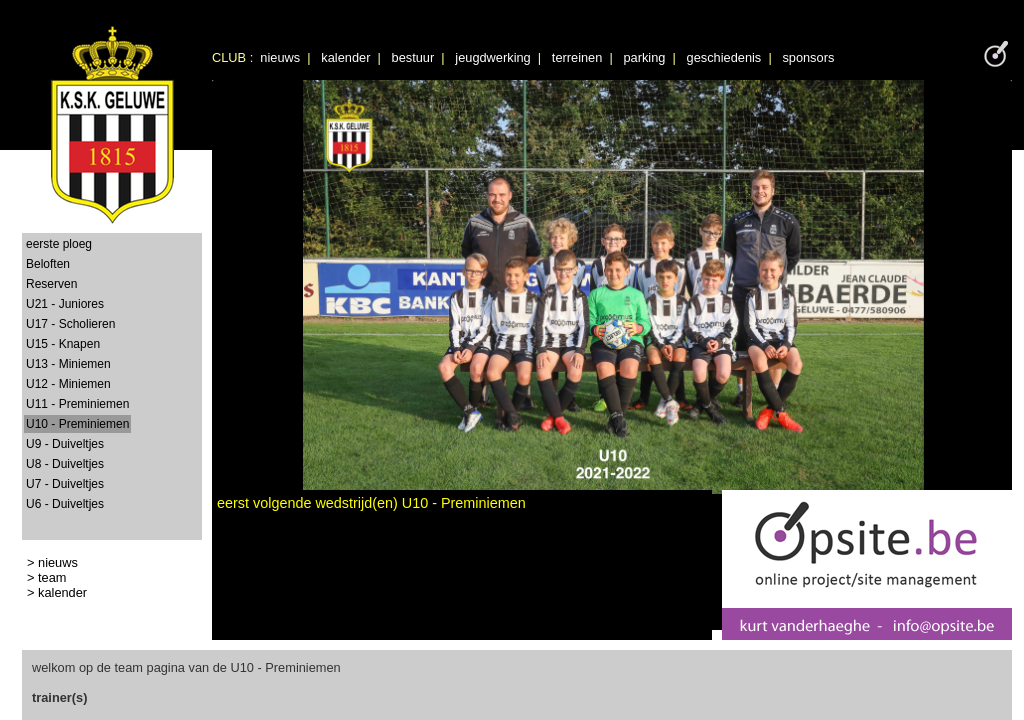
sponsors (808, 57)
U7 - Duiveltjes (65, 484)
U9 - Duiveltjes (65, 444)
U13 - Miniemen (68, 364)
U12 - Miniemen (68, 384)
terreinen (577, 57)
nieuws (280, 57)
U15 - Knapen (63, 344)
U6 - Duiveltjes (65, 504)
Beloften (48, 264)
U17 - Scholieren (70, 324)
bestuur (413, 57)
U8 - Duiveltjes (65, 464)
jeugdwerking (492, 57)
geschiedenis (724, 57)
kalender (345, 57)
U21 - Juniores (65, 304)
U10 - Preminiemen (77, 424)
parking (644, 57)
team (52, 577)
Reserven (51, 284)
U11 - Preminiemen (77, 404)
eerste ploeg (59, 244)
